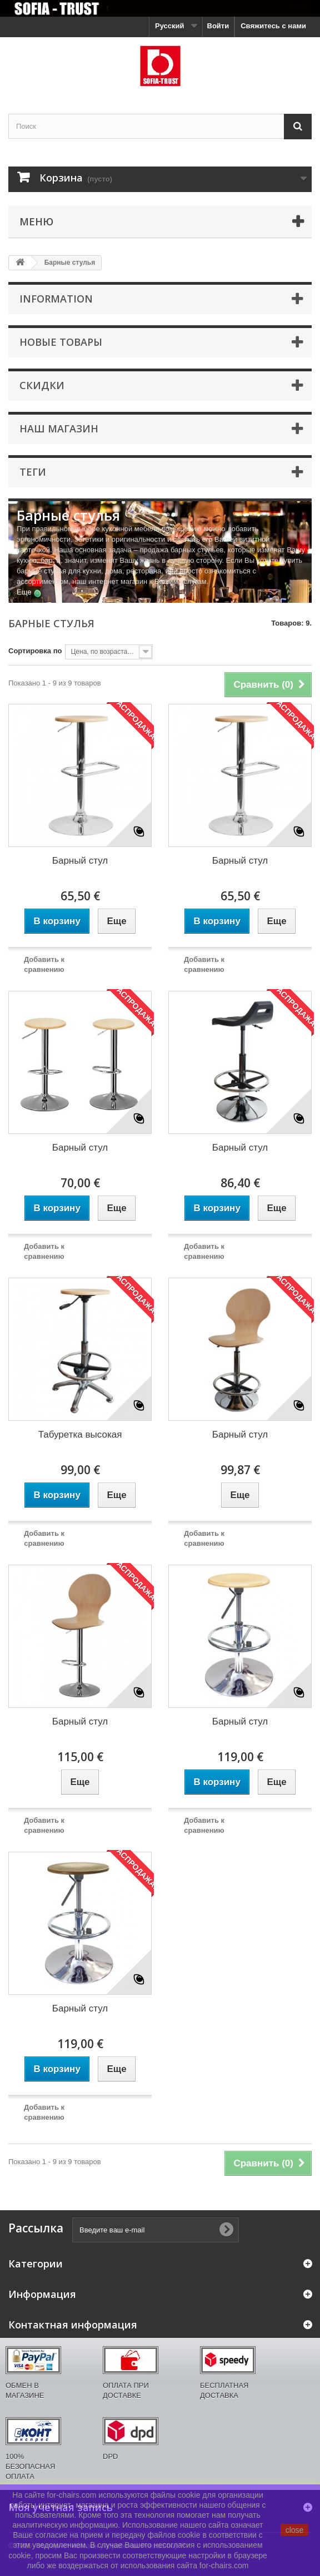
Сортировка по (35, 651)
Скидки (41, 385)
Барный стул (80, 860)
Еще (24, 592)
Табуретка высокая (80, 1434)
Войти (218, 26)
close (295, 2529)
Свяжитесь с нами (273, 26)
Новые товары (60, 342)
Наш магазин (58, 428)
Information (56, 298)
